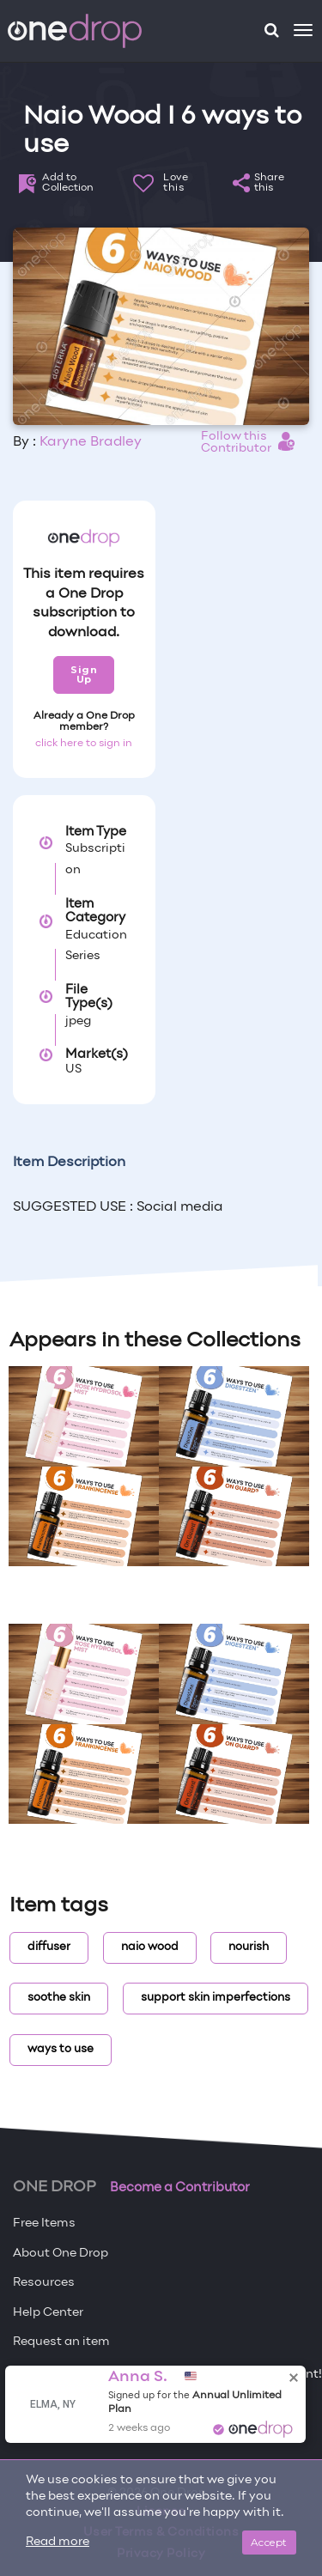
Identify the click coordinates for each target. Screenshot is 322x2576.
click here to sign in (83, 743)
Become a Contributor (180, 2188)
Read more (57, 2542)
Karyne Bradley (90, 442)
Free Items (44, 2223)
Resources (44, 2282)
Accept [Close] (269, 2542)
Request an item (61, 2342)
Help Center (48, 2312)
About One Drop (60, 2253)
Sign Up (83, 674)
